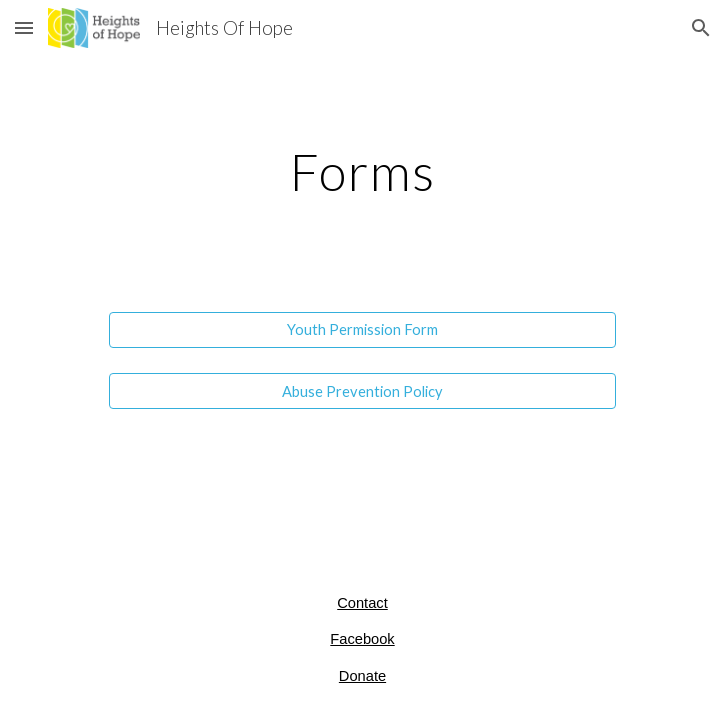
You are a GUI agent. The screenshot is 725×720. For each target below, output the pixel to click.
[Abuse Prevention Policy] (362, 391)
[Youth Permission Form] (362, 330)
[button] (24, 27)
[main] (362, 172)
